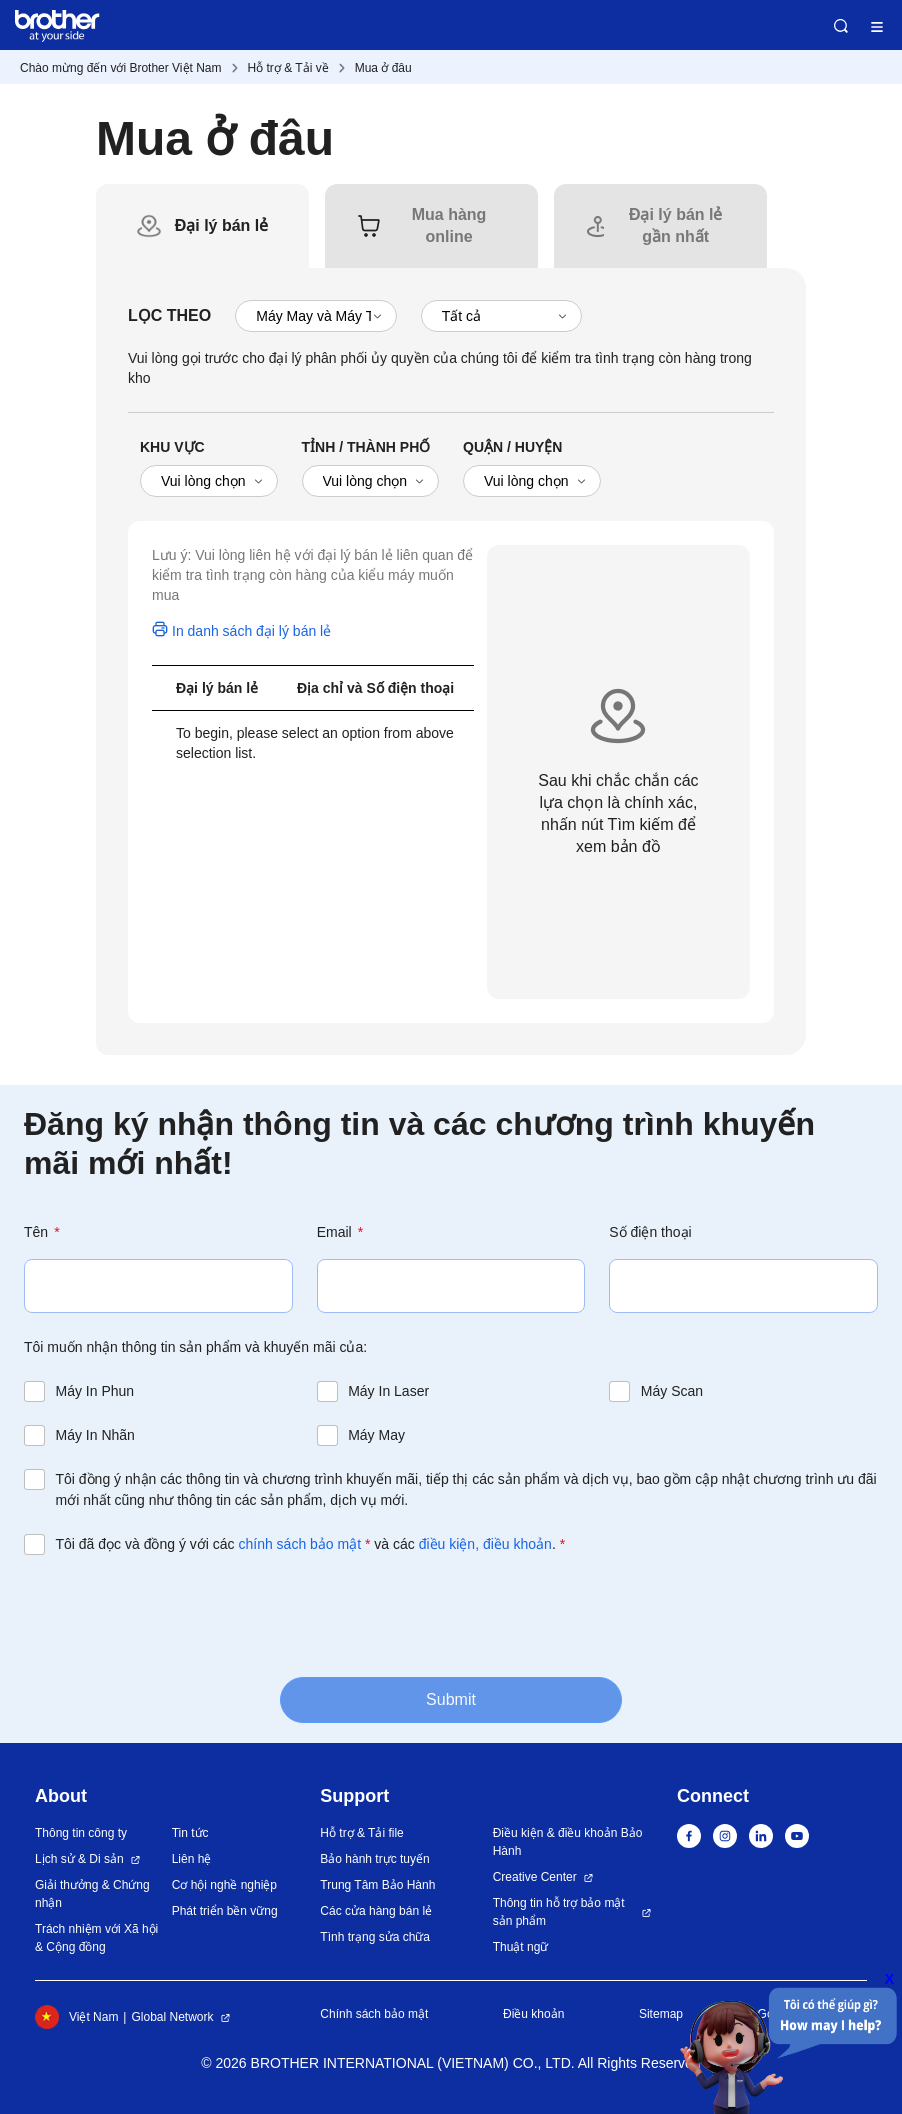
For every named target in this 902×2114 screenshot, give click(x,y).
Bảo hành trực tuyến (374, 1859)
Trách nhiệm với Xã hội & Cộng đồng (96, 1938)
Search (841, 26)
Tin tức (190, 1833)
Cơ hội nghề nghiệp (224, 1885)
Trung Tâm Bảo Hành (377, 1885)
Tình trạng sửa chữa (375, 1937)
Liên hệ (192, 1859)
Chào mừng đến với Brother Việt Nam (121, 68)
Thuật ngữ (521, 1947)
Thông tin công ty (81, 1833)
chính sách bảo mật (299, 1544)
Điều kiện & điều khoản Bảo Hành (568, 1842)
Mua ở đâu (383, 68)
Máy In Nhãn (95, 1435)
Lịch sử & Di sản (79, 1859)
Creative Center (535, 1877)
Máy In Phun (95, 1391)
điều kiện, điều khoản (485, 1544)
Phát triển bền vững (225, 1911)
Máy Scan (672, 1391)
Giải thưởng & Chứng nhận (92, 1894)
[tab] (222, 226)
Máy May (376, 1435)
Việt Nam (76, 2017)
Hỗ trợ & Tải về (288, 68)
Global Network (172, 2017)
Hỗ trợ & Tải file (361, 1833)
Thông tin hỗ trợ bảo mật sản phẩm (559, 1912)
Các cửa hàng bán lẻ (376, 1911)
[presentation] (176, 1614)
